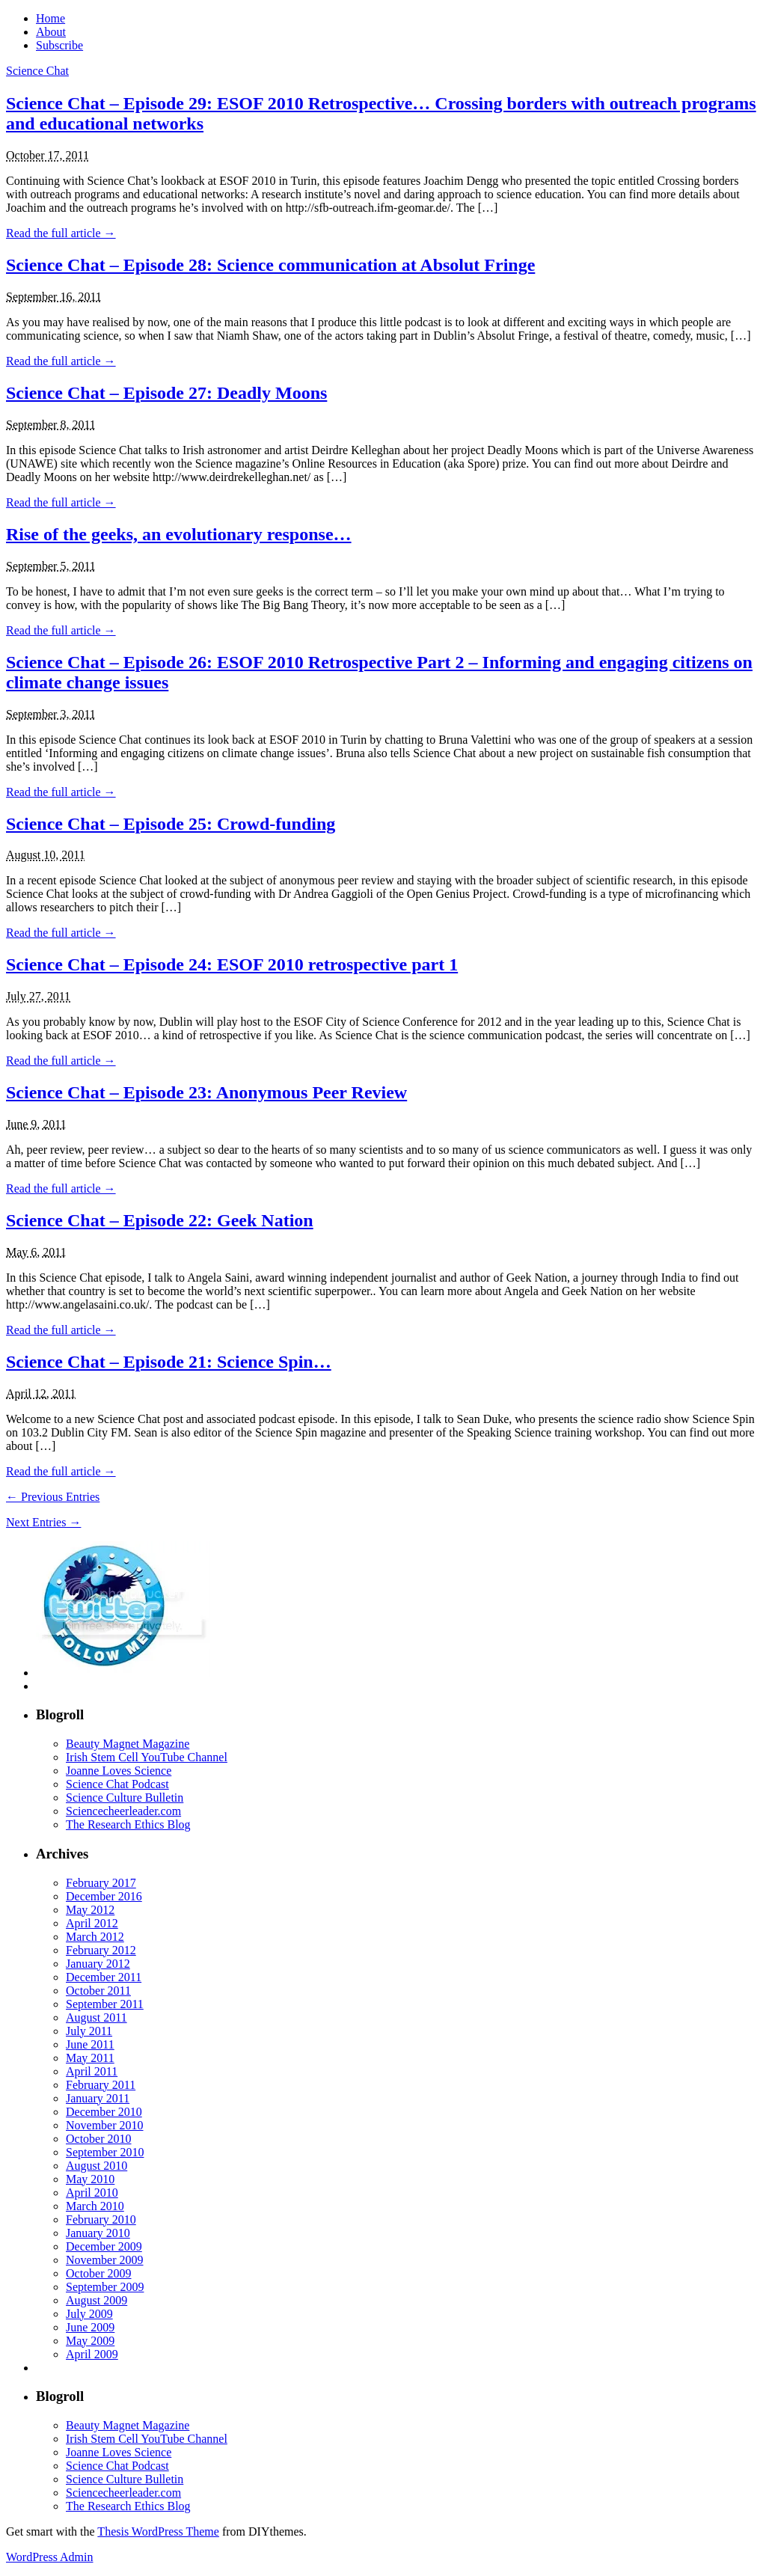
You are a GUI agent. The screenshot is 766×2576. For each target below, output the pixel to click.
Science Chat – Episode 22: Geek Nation (159, 1220)
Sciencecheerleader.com (123, 1811)
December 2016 (104, 1896)
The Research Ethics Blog (128, 1824)
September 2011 (105, 2004)
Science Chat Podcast (117, 1784)
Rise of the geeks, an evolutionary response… (179, 534)
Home (50, 18)
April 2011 (91, 2071)
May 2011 (90, 2058)
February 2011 (100, 2084)
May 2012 (90, 1909)
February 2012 (101, 1950)
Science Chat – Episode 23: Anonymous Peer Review (206, 1092)
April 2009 (92, 2354)
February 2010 (101, 2219)
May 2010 (90, 2179)
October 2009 (99, 2273)
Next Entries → (43, 1522)
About (51, 31)
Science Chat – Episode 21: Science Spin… (168, 1361)
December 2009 (104, 2246)
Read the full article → (61, 233)
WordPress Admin (50, 2557)
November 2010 (105, 2125)
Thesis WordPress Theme (158, 2531)
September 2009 (105, 2286)
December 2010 (104, 2111)
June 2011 (90, 2044)
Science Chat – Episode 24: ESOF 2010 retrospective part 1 (232, 964)
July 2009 (89, 2313)
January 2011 (97, 2098)
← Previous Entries (52, 1496)
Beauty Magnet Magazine (127, 1743)
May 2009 (90, 2340)
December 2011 (103, 1977)
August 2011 (96, 2017)
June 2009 (90, 2327)
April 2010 (92, 2192)
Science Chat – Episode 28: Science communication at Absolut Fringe (270, 265)
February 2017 (101, 1882)
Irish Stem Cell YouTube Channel (146, 1757)
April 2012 (92, 1923)
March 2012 (95, 1936)
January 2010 (98, 2233)
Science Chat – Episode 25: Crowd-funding (170, 823)
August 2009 (96, 2300)
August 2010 (96, 2165)
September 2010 (105, 2152)
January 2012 (98, 1963)
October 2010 (99, 2138)
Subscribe (59, 45)
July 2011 (89, 2031)
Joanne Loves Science (118, 1770)
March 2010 (95, 2206)
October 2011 (98, 1990)
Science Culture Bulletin (124, 1797)
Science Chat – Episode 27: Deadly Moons (166, 393)
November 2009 (105, 2260)
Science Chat (37, 70)
